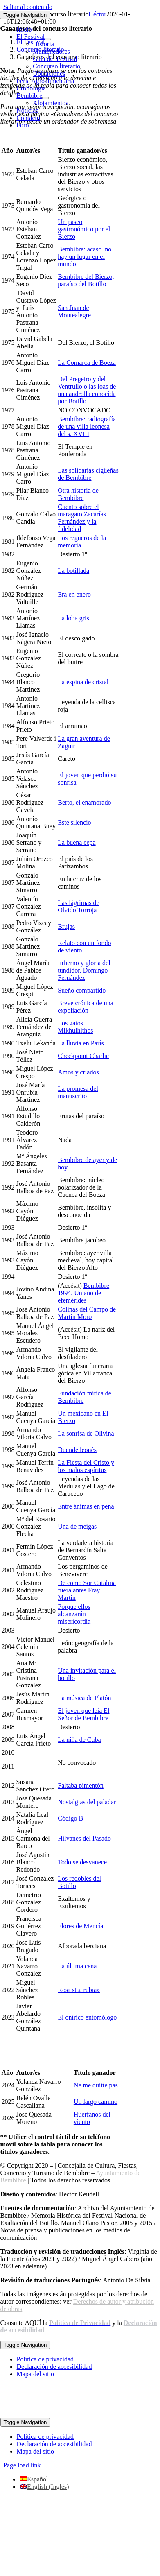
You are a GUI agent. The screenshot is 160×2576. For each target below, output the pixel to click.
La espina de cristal (83, 681)
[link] (79, 2322)
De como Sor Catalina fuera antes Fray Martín (87, 1590)
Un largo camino (95, 2101)
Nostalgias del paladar (87, 1801)
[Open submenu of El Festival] (48, 39)
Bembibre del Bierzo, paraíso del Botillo (86, 280)
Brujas (66, 926)
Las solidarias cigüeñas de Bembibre (88, 474)
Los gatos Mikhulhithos (75, 1027)
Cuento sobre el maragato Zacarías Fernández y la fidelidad (82, 517)
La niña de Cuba (79, 1739)
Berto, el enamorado (84, 802)
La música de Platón (84, 1697)
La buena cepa (76, 842)
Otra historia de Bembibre (78, 494)
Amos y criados (78, 1072)
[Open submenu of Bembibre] (45, 98)
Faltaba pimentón (81, 1785)
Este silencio (74, 822)
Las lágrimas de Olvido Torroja (78, 906)
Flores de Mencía (80, 1925)
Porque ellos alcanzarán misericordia (74, 1614)
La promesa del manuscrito (78, 1092)
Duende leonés (77, 1449)
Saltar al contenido (27, 6)
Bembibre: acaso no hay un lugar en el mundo (84, 256)
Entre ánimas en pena (86, 1506)
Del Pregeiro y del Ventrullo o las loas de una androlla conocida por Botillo (87, 390)
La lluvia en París (81, 1043)
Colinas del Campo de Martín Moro (87, 1313)
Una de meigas (77, 1526)
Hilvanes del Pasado (84, 1838)
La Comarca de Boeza (87, 362)
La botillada (73, 570)
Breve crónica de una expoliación (85, 1007)
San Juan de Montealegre (74, 311)
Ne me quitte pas (96, 2085)
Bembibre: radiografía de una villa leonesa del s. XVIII (87, 426)
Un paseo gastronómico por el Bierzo (84, 229)
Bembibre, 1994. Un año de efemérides (84, 1293)
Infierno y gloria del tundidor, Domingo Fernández (84, 970)
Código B (70, 1818)
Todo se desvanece (82, 1862)
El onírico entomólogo (87, 2017)
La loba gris (73, 618)
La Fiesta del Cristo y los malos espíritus (86, 1466)
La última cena (77, 1966)
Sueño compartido (82, 990)
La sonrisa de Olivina (86, 1433)
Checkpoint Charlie (83, 1055)
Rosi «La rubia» (79, 1989)
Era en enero (74, 594)
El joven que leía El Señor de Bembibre (83, 1714)
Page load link (22, 2465)
